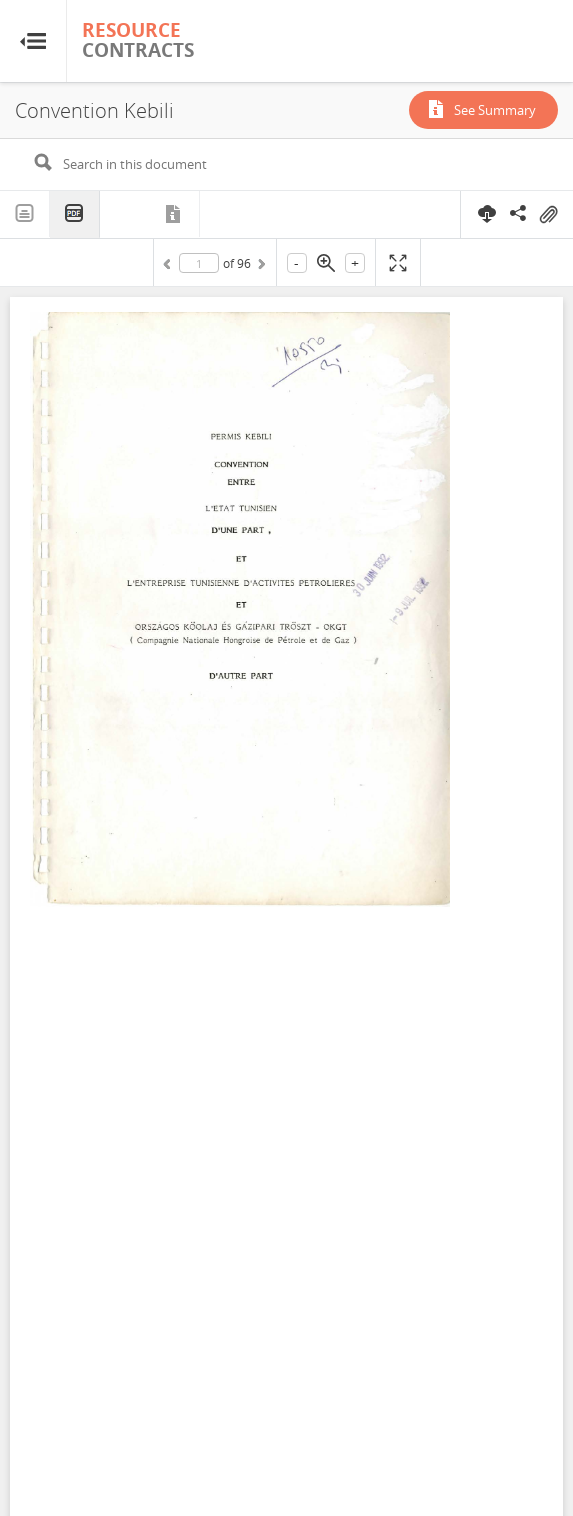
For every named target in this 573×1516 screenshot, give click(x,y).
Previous (170, 267)
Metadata (175, 214)
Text (25, 214)
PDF (75, 214)
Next (260, 267)
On (548, 215)
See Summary (495, 110)
